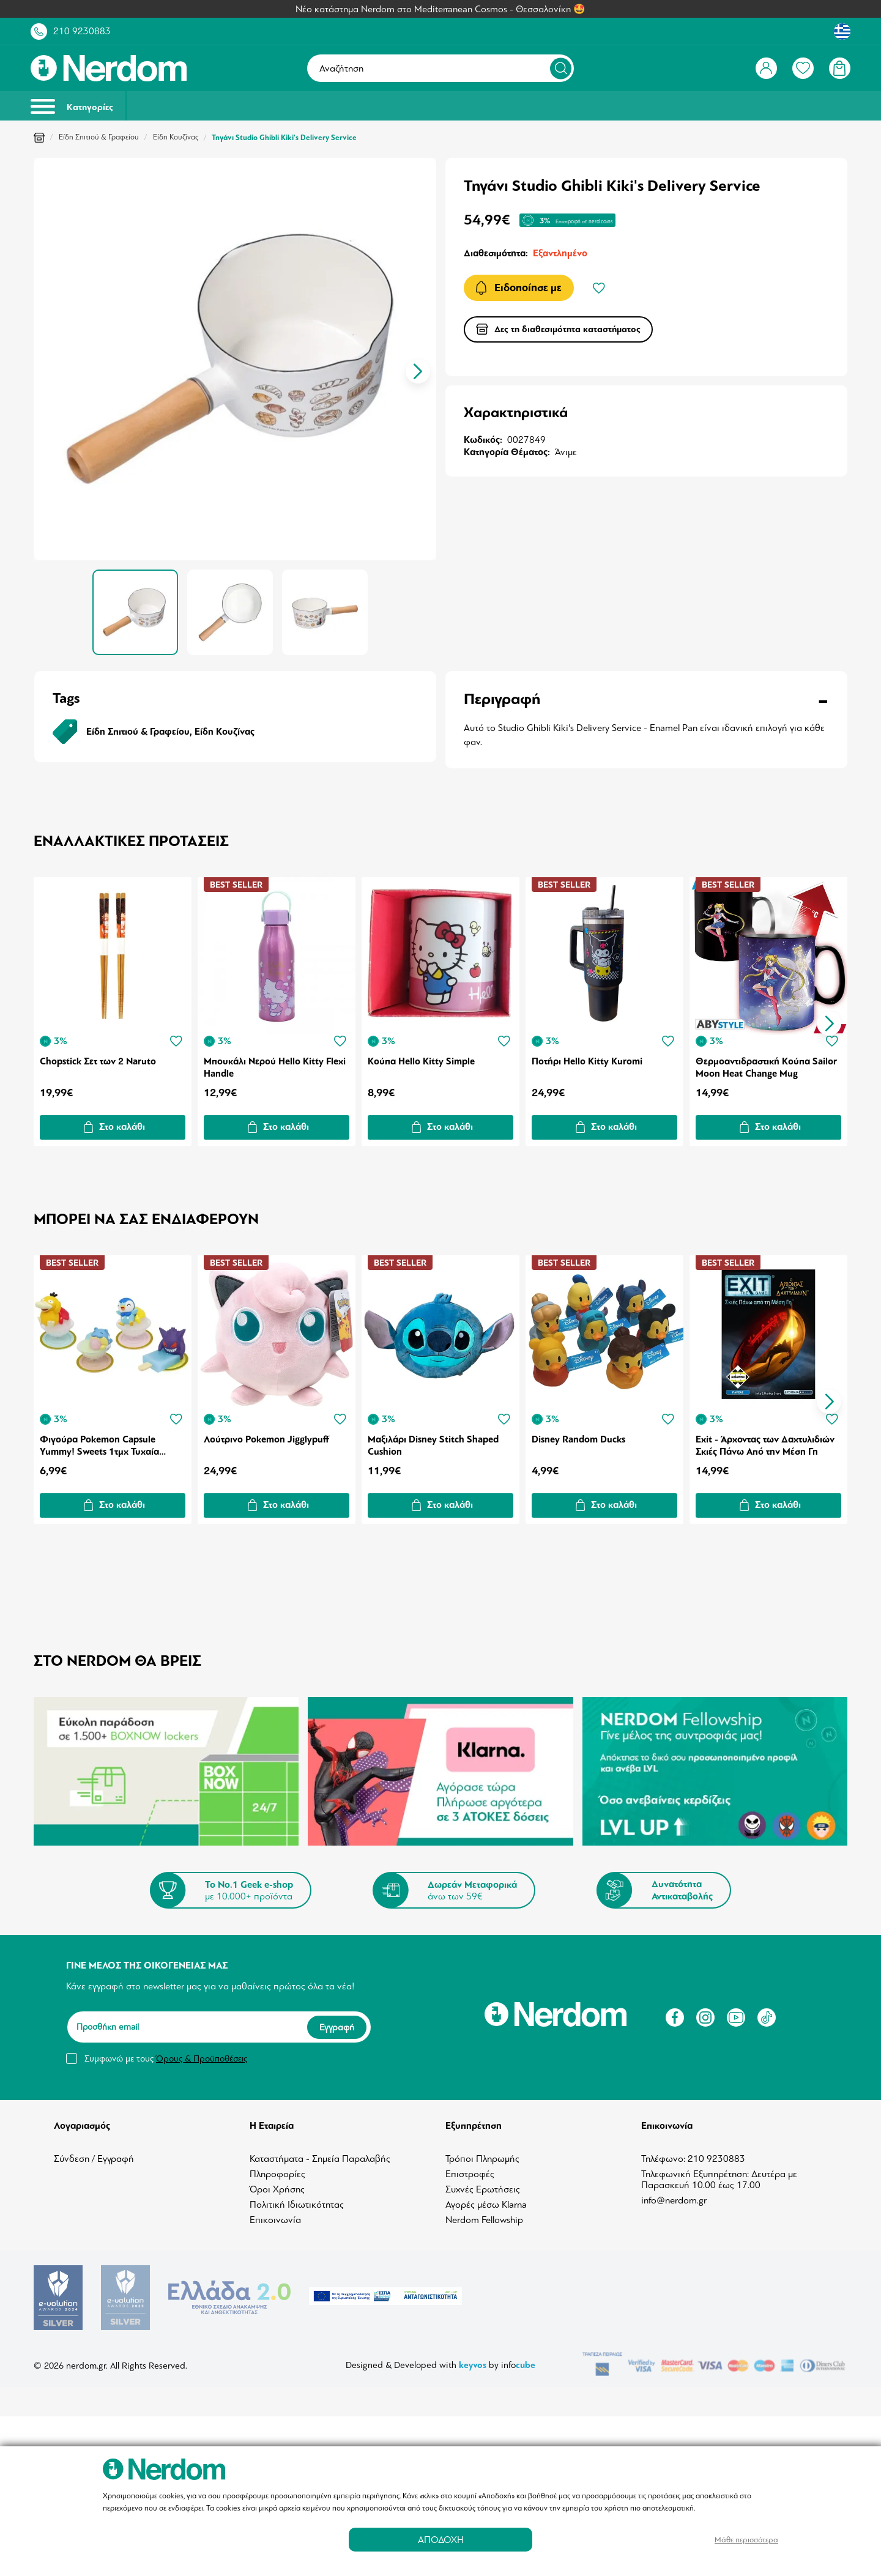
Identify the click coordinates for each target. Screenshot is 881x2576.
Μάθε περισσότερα (746, 2539)
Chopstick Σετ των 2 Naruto (98, 1061)
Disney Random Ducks (578, 1439)
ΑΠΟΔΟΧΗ (441, 2539)
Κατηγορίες (72, 106)
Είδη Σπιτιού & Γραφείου (99, 137)
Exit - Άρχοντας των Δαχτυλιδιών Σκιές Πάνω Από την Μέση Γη (765, 1445)
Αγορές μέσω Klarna (486, 2204)
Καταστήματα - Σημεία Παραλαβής (320, 2158)
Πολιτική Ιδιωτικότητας (297, 2204)
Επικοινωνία (275, 2219)
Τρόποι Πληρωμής (482, 2158)
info (518, 2352)
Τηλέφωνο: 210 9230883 (693, 2158)
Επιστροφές (469, 2174)
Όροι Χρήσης (277, 2189)
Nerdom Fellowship (484, 2219)
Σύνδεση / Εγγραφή (94, 2158)
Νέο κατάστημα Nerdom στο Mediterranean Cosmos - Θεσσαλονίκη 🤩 (440, 9)
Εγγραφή (336, 2026)
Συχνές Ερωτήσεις (482, 2189)
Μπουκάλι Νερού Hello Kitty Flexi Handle (275, 1067)
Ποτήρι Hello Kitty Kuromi (587, 1061)
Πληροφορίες (277, 2174)
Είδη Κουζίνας (175, 137)
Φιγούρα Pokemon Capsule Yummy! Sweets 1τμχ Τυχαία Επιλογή (99, 1445)
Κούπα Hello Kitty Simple (421, 1061)
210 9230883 (82, 31)
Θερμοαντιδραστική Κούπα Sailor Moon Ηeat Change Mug (766, 1067)
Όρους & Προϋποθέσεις (201, 2058)
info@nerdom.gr (674, 2200)
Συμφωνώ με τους (165, 2058)
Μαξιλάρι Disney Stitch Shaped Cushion (433, 1445)
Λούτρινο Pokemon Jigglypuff (266, 1439)
